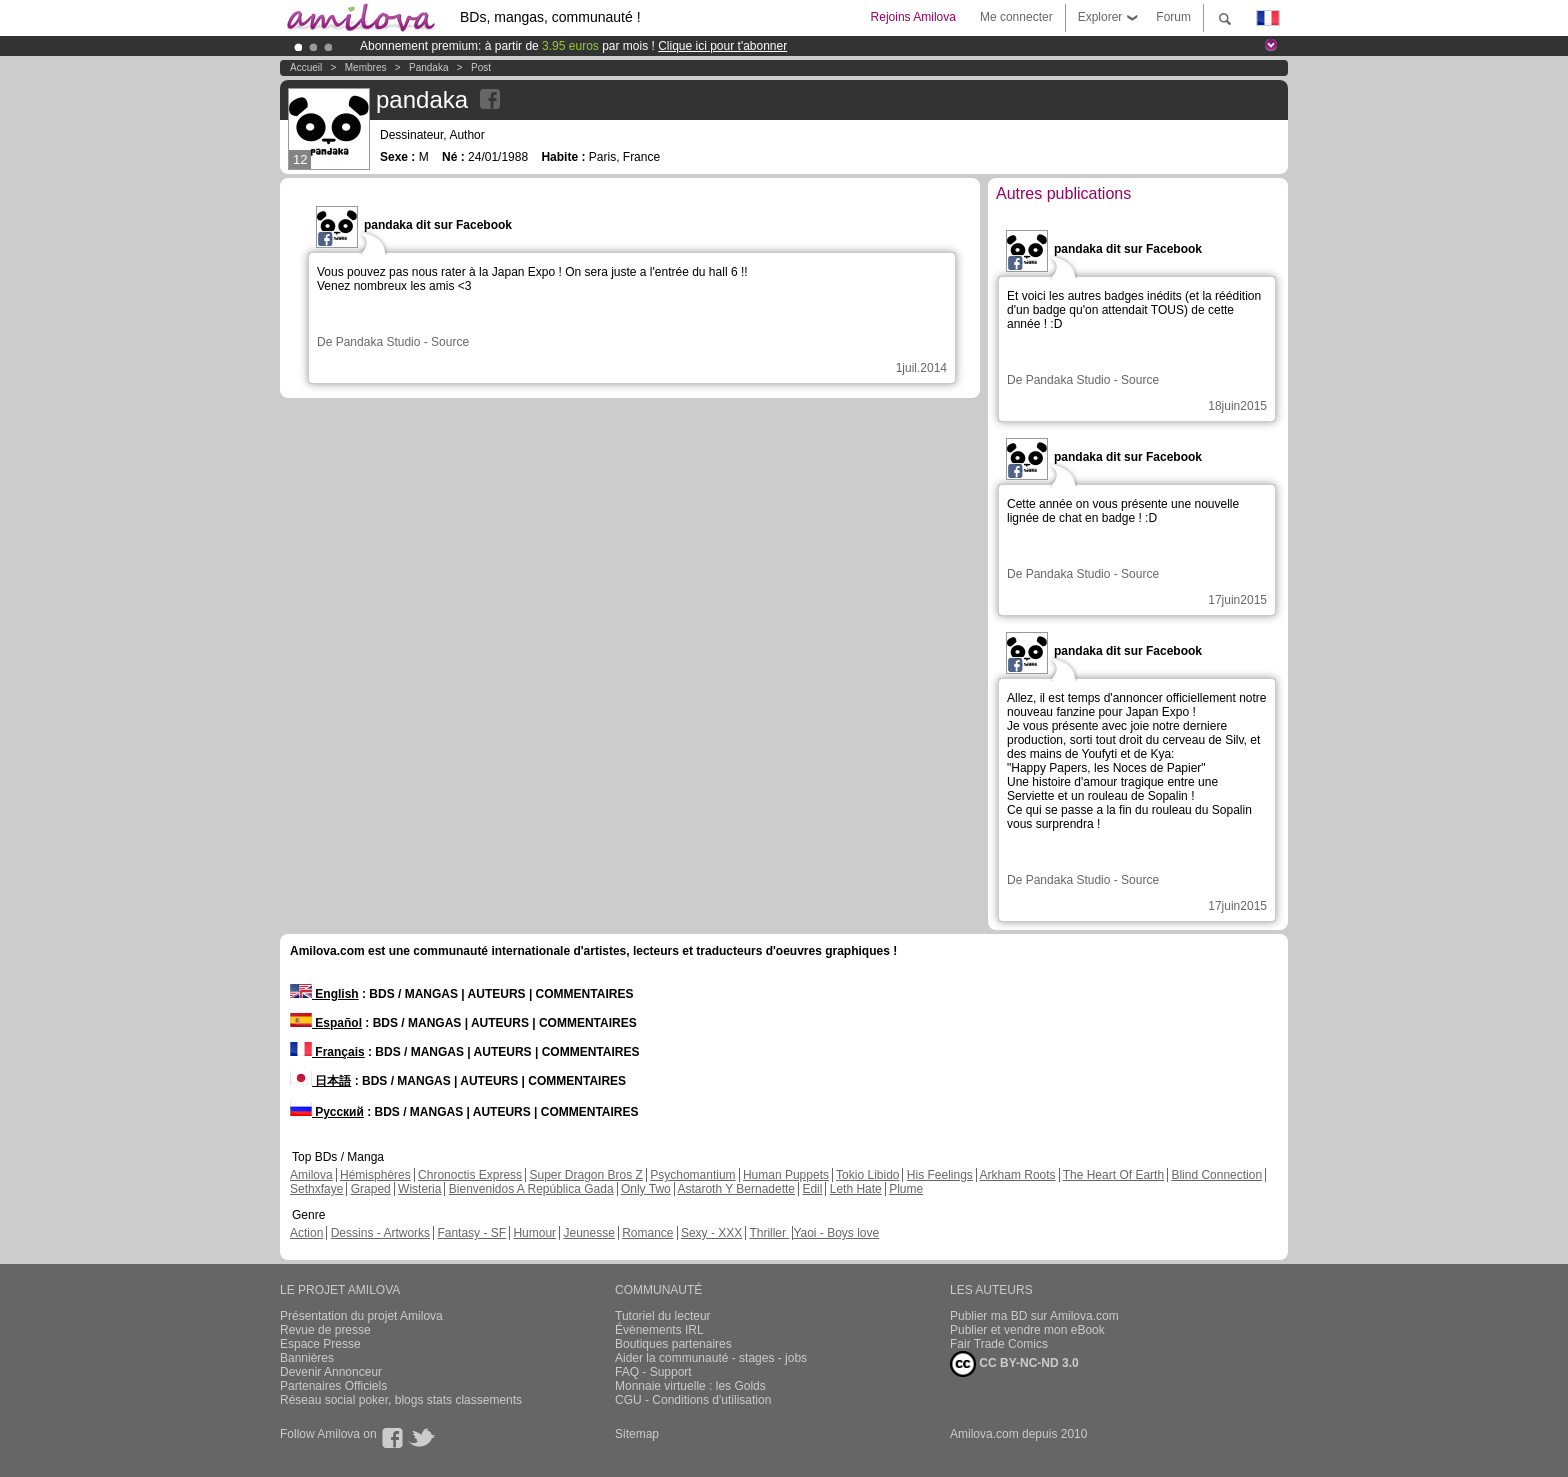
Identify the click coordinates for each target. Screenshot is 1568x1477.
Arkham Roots (1018, 1175)
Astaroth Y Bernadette (736, 1189)
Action (306, 1233)
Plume (906, 1189)
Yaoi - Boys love (836, 1233)
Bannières (307, 1358)
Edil (812, 1189)
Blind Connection (1216, 1175)
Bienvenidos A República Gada (531, 1189)
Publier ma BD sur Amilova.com (1034, 1316)
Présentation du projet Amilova (361, 1316)
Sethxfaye (316, 1189)
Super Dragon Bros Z (585, 1175)
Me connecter (1016, 17)
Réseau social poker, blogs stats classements (401, 1400)
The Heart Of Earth (1113, 1175)
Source (450, 342)
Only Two (646, 1189)
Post (481, 67)
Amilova (311, 1175)
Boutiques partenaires (673, 1344)
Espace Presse (320, 1344)
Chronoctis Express (470, 1175)
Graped (371, 1189)
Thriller (769, 1233)
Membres (366, 67)
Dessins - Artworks (380, 1233)
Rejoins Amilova (913, 17)
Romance (647, 1233)
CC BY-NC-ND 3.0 (1014, 1364)
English (324, 994)
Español (326, 1023)
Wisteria (419, 1189)
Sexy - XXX (711, 1233)
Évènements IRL (659, 1330)
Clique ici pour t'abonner (722, 46)
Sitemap (637, 1434)
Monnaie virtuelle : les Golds (690, 1386)
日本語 (320, 1081)
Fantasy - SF (471, 1233)
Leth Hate (856, 1189)
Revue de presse (325, 1330)
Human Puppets (786, 1175)
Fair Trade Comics (999, 1344)
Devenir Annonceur (331, 1372)
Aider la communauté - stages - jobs (711, 1358)
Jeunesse (588, 1233)
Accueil (306, 67)
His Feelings (940, 1175)
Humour (534, 1233)
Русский (327, 1112)
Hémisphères (375, 1175)
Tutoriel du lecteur (663, 1316)
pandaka (428, 67)
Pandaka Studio (378, 342)
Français (327, 1052)
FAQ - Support (653, 1372)
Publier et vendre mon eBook (1027, 1330)
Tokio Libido (867, 1175)
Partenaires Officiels (333, 1386)
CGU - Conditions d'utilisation (693, 1400)
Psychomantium (692, 1175)
